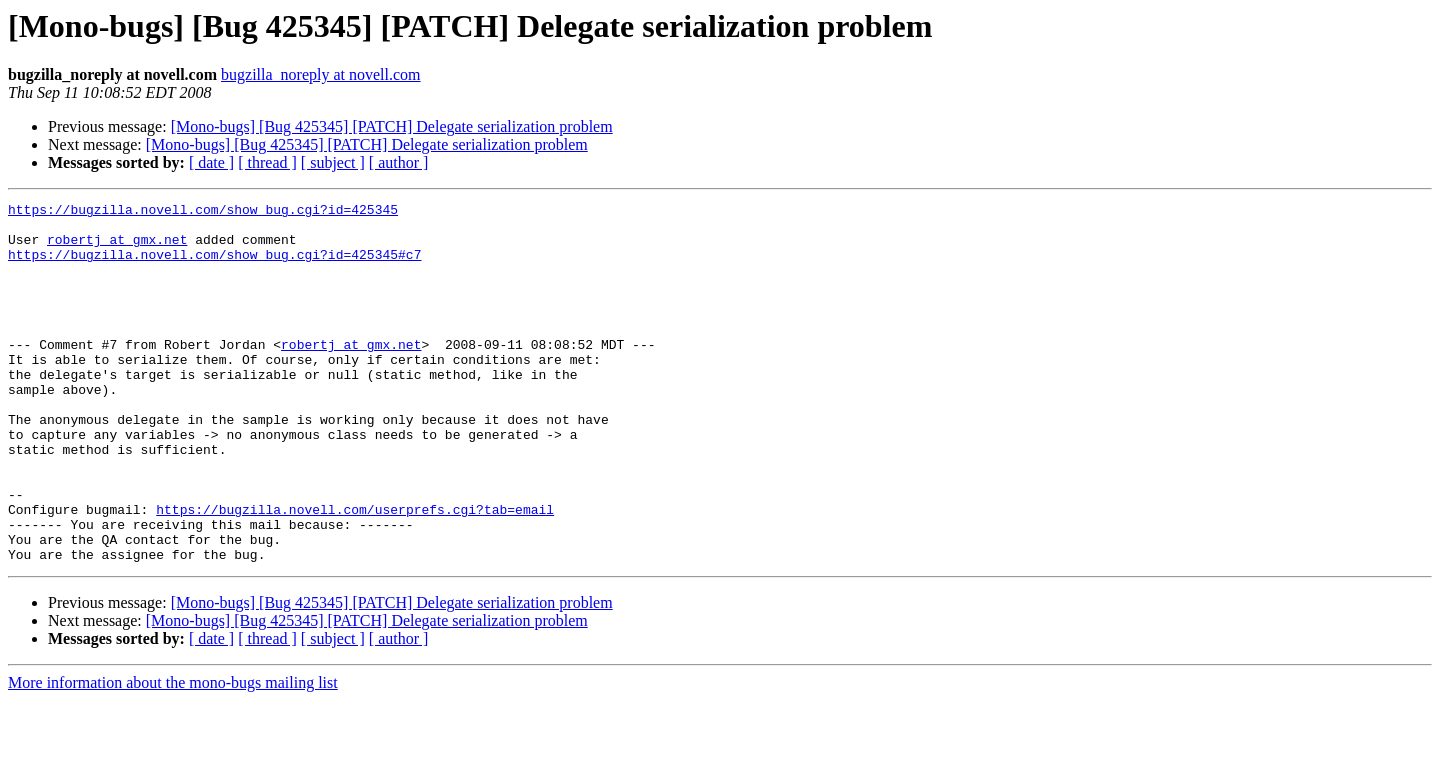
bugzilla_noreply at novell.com (321, 74)
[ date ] (211, 162)
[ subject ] (333, 162)
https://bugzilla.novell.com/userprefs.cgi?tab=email (355, 572)
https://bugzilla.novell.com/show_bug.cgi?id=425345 (203, 212)
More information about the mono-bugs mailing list (173, 754)
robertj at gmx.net (117, 248)
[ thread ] (267, 162)
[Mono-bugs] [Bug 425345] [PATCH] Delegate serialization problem (392, 126)
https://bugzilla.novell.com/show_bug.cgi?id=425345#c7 (214, 266)
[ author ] (399, 162)
